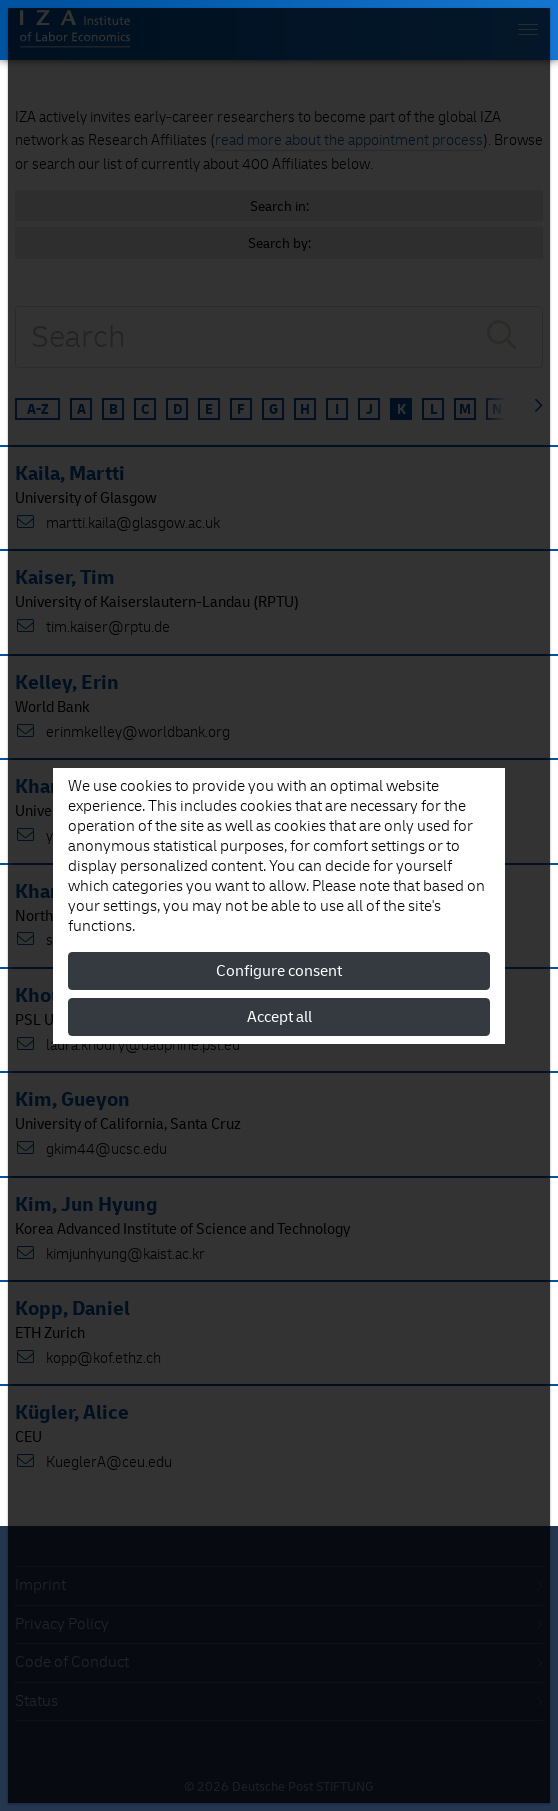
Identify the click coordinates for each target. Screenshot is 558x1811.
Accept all (279, 1017)
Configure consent (279, 971)
